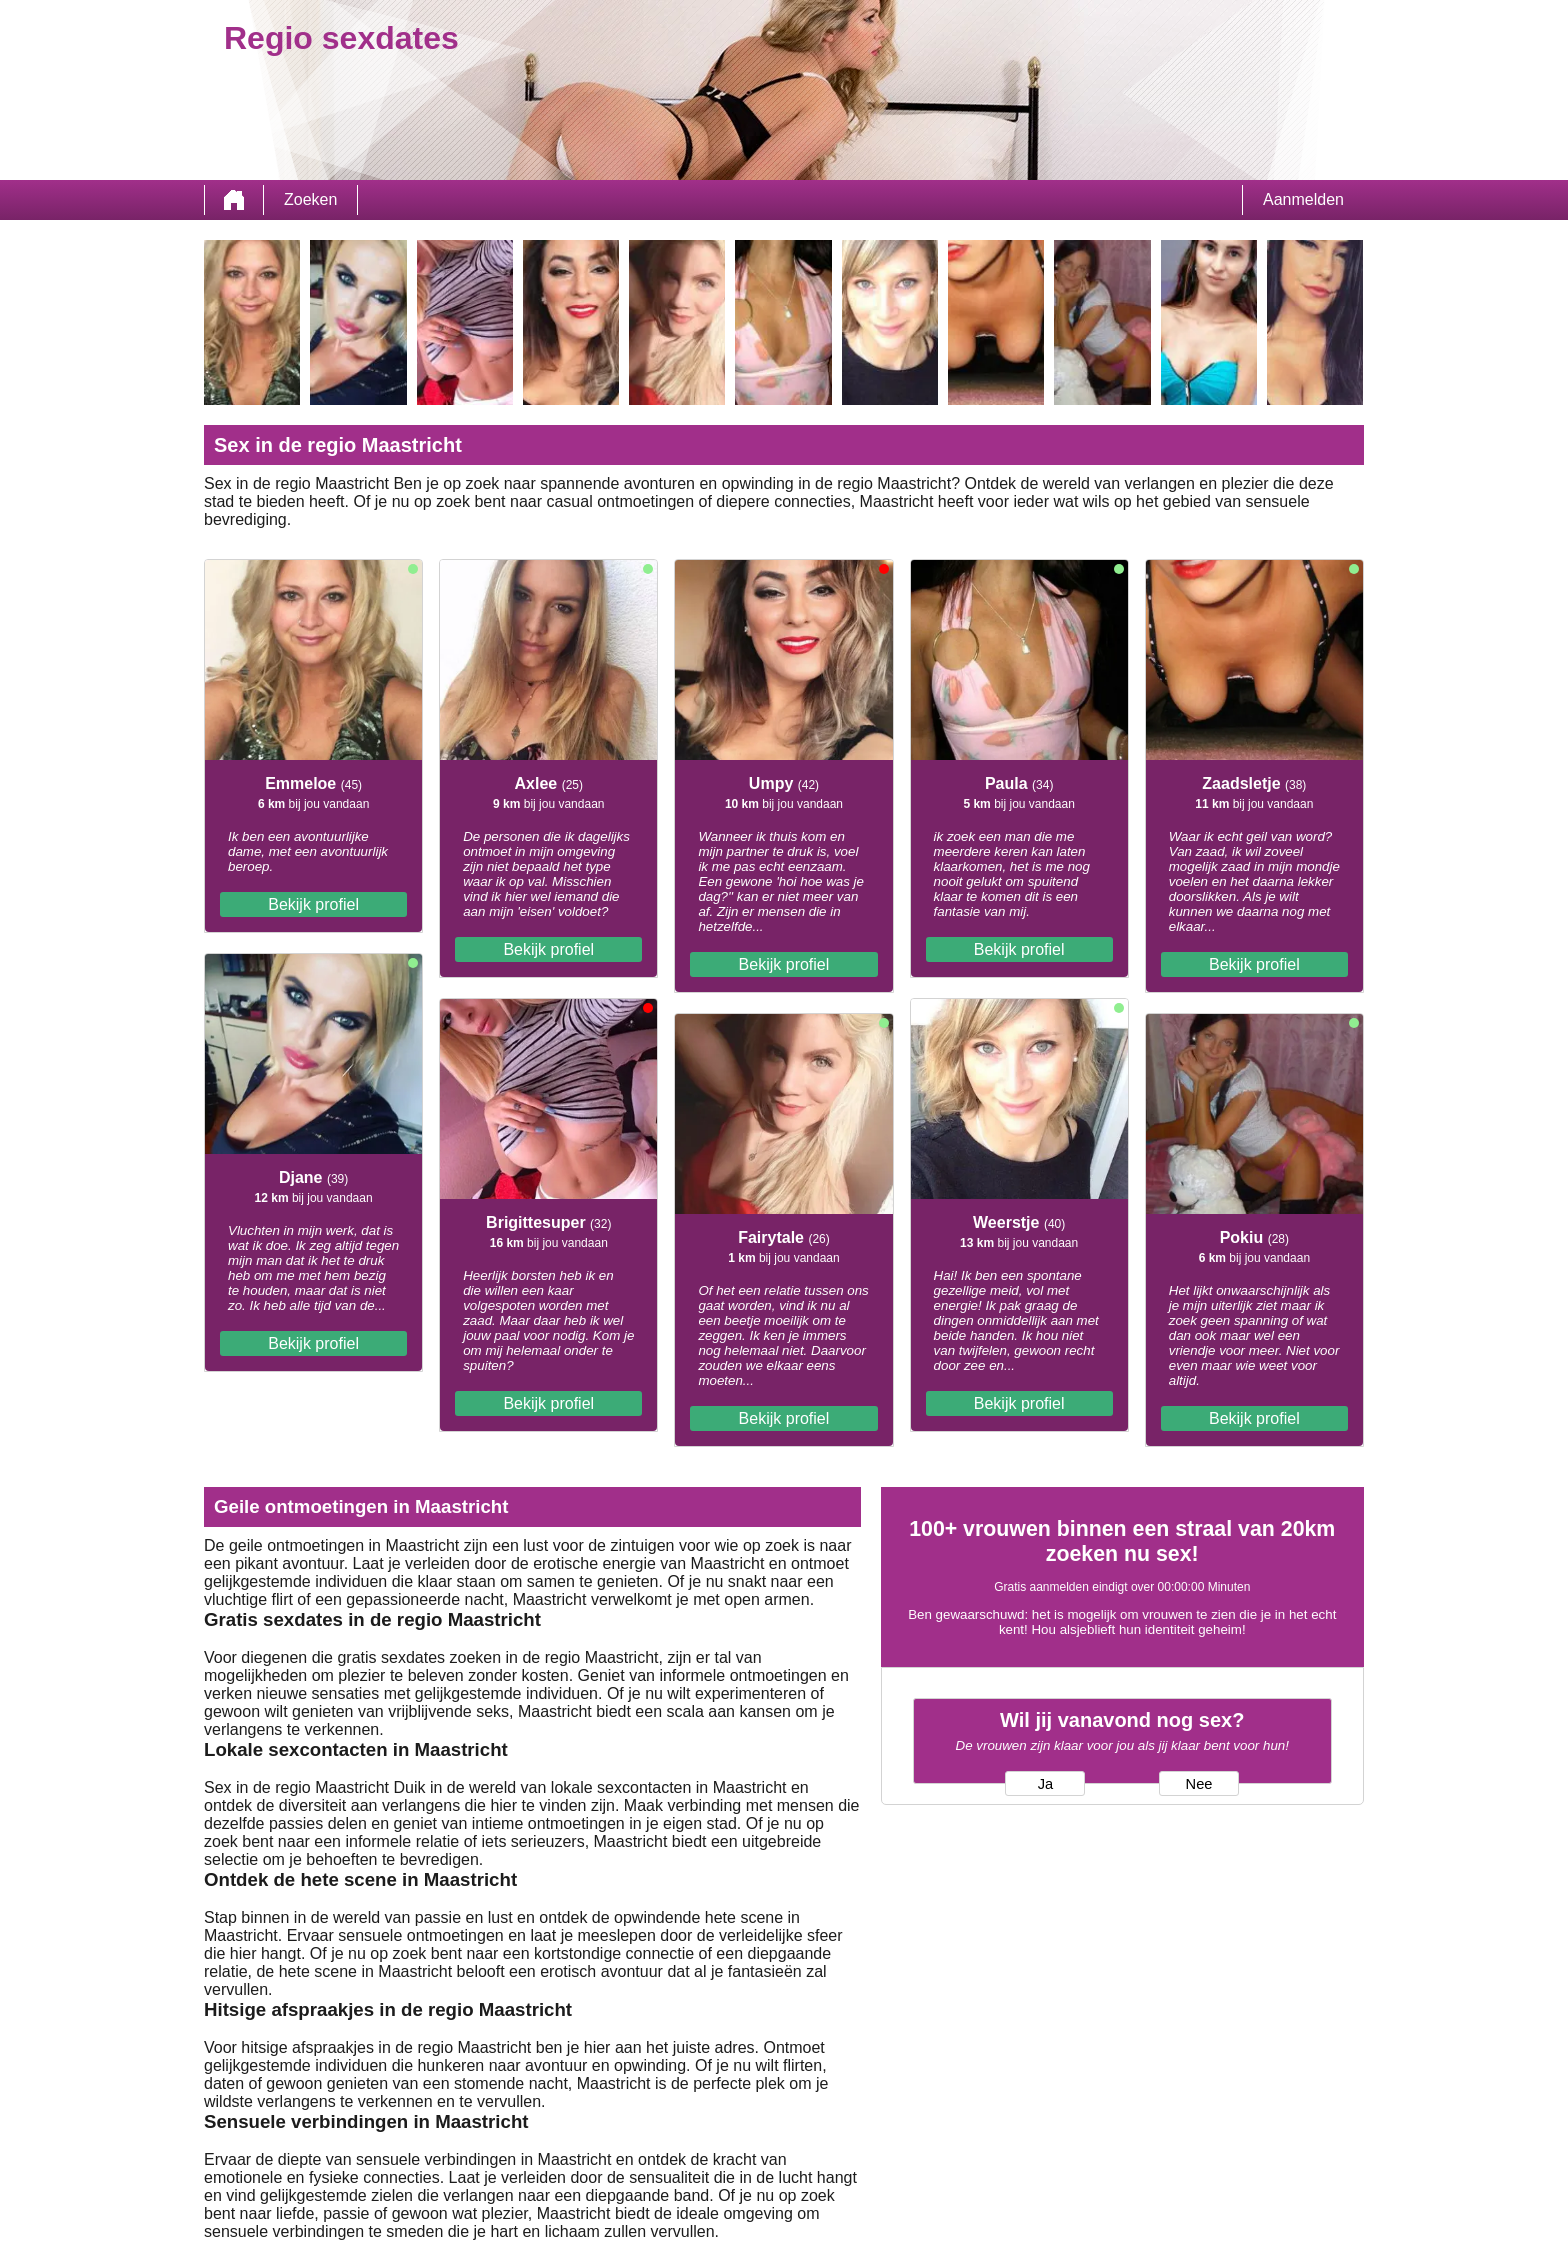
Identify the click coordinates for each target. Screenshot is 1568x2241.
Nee (1199, 1784)
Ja (1045, 1784)
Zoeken (310, 199)
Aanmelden (1303, 199)
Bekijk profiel (313, 904)
